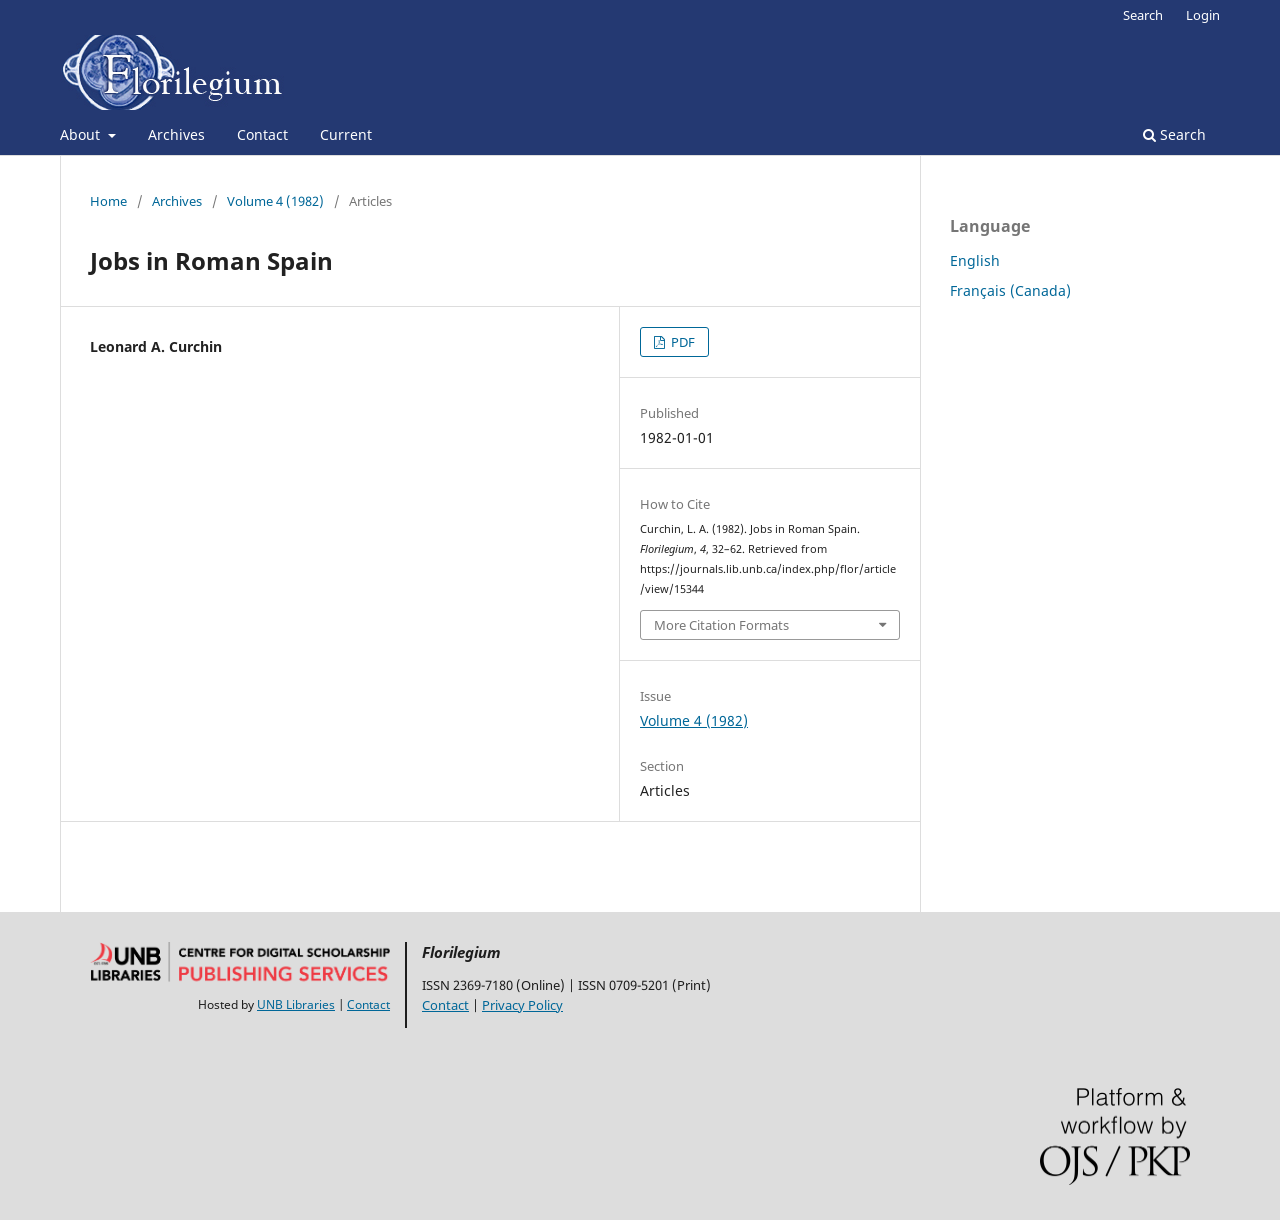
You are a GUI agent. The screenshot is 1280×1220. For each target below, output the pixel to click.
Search (1174, 134)
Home (108, 201)
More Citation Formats (721, 625)
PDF (681, 342)
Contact (262, 134)
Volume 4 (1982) (275, 201)
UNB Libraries (296, 1004)
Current (346, 134)
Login (1203, 15)
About (82, 134)
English (975, 260)
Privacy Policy (522, 1005)
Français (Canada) (1010, 290)
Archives (176, 134)
